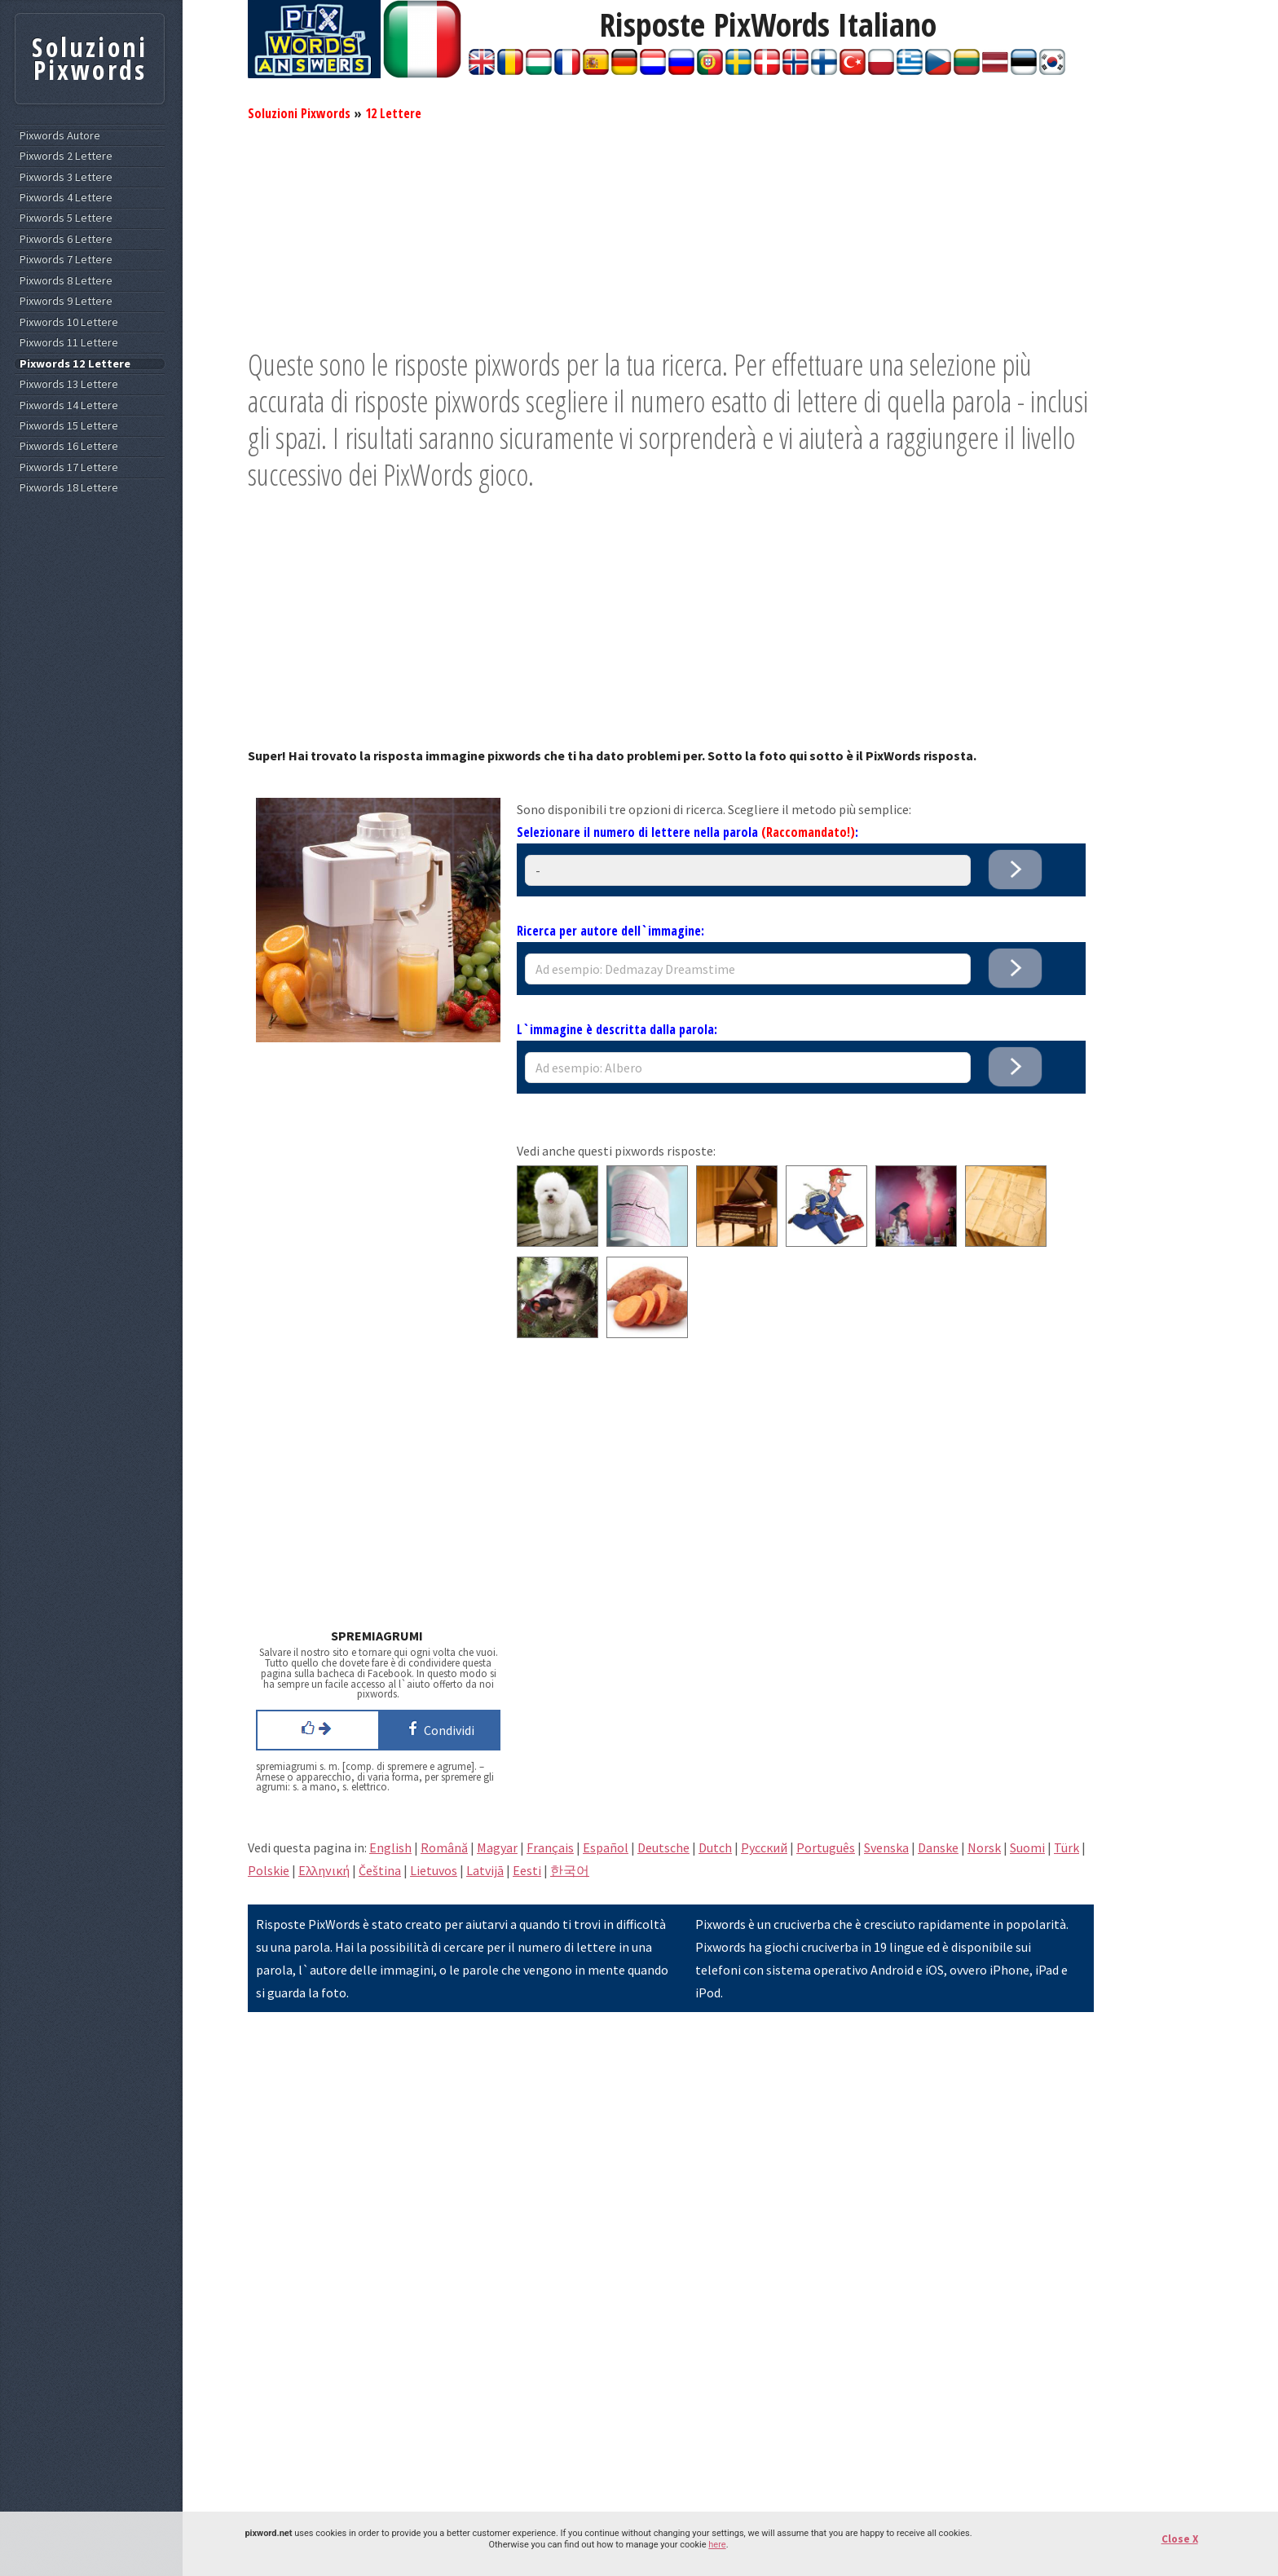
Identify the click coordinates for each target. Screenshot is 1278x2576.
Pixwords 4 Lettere (66, 197)
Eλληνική (324, 1870)
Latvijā (485, 1870)
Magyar (497, 1847)
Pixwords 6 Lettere (66, 239)
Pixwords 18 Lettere (69, 487)
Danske (938, 1847)
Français (550, 1847)
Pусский (764, 1847)
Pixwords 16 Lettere (69, 446)
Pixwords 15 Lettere (69, 426)
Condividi (438, 1728)
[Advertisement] (671, 232)
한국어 (569, 1870)
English (390, 1847)
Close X (1179, 2539)
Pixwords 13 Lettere (69, 384)
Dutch (715, 1847)
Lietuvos (433, 1870)
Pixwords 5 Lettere (66, 218)
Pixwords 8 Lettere (66, 280)
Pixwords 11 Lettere (69, 342)
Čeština (380, 1870)
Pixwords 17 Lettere (69, 467)
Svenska (886, 1847)
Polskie (268, 1870)
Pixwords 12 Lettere (75, 364)
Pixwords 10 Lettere (69, 322)
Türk (1066, 1847)
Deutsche (663, 1847)
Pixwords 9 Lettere (66, 301)
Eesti (527, 1870)
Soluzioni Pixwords (299, 113)
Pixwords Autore (60, 135)
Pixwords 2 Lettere (66, 156)
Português (825, 1847)
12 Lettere (393, 113)
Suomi (1027, 1847)
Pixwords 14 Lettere (69, 405)
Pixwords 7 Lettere (66, 259)
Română (444, 1847)
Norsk (984, 1847)
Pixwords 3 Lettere (66, 177)
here (716, 2544)
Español (605, 1847)
